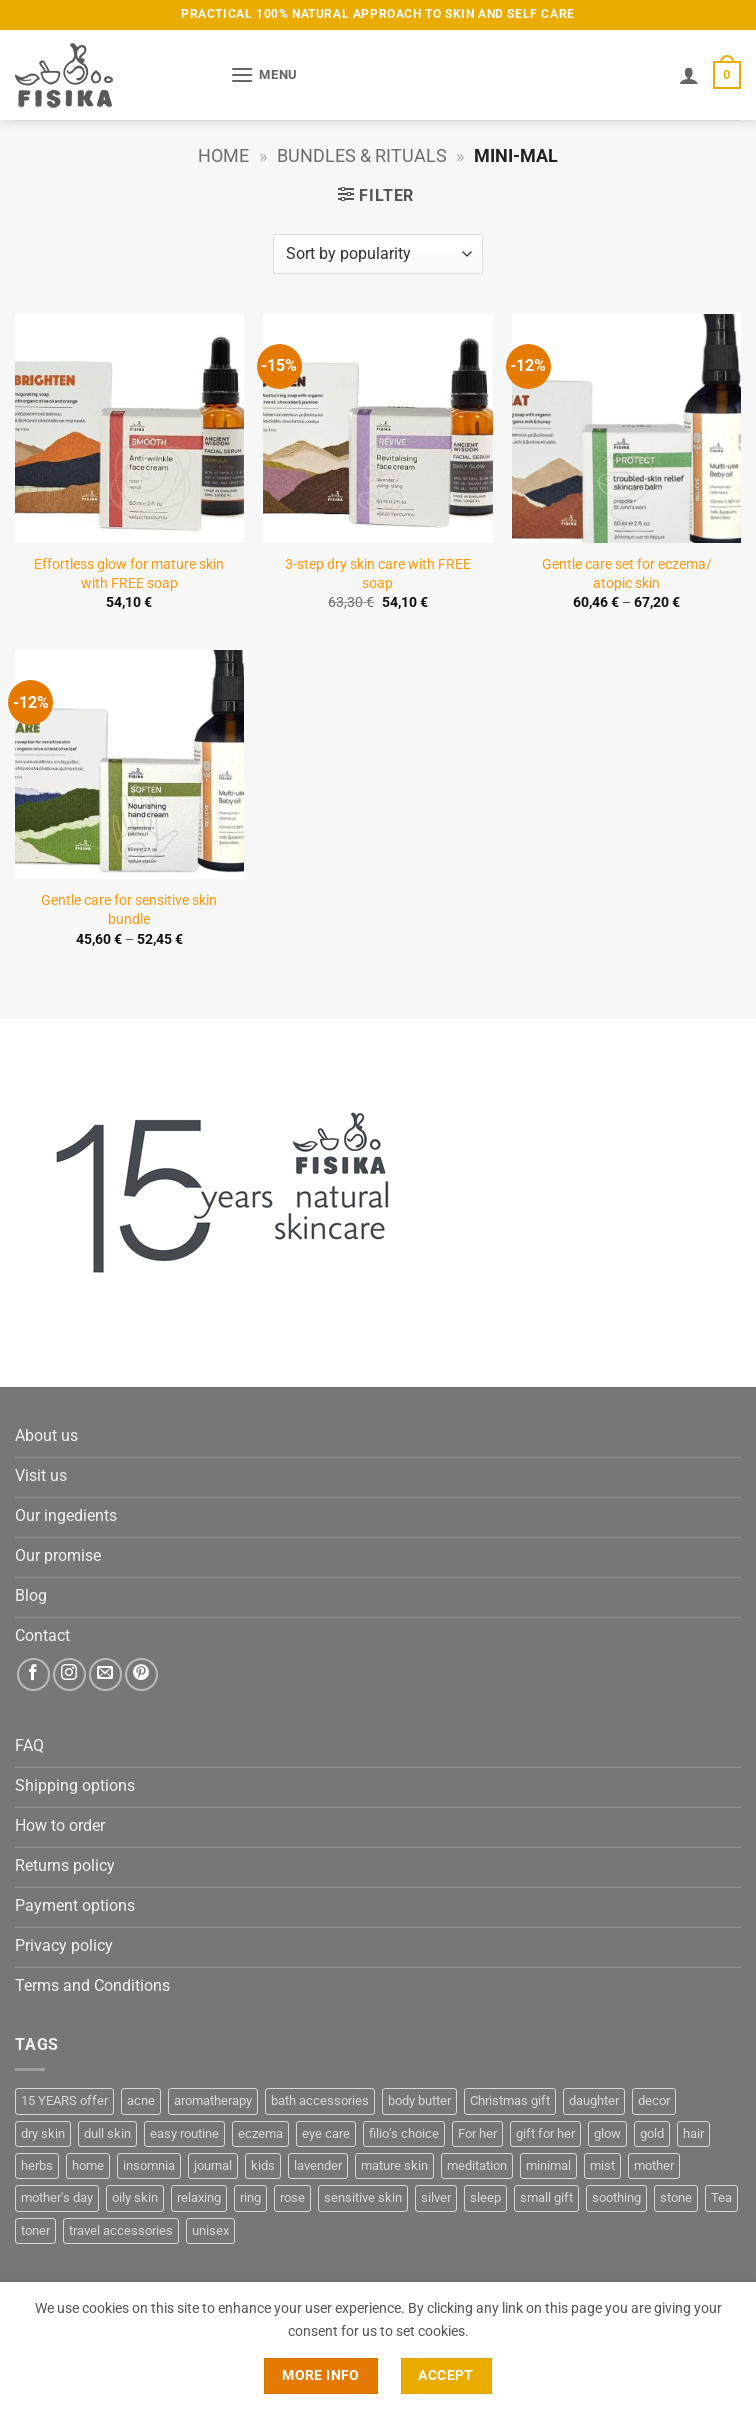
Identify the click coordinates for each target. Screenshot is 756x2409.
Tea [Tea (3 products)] (721, 2197)
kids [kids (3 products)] (263, 2165)
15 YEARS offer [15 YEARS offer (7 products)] (64, 2100)
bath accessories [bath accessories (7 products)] (320, 2100)
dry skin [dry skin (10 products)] (43, 2133)
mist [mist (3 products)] (602, 2165)
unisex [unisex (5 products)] (210, 2230)
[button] (264, 74)
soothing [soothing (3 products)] (616, 2197)
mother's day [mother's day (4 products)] (57, 2197)
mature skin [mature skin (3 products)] (394, 2165)
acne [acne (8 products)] (141, 2100)
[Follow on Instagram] (69, 1674)
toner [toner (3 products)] (35, 2230)
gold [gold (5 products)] (652, 2133)
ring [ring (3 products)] (250, 2197)
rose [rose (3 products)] (292, 2197)
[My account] (689, 75)
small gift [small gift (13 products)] (546, 2197)
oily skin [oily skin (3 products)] (135, 2197)
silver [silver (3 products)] (436, 2197)
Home (223, 155)
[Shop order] (378, 254)
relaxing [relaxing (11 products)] (199, 2197)
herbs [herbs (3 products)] (37, 2165)
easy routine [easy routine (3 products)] (184, 2133)
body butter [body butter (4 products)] (419, 2100)
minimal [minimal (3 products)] (548, 2165)
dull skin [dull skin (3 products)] (107, 2133)
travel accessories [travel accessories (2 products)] (121, 2230)
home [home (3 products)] (88, 2165)
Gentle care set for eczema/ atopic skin (627, 574)
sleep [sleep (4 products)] (485, 2197)
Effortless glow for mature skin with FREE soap (129, 574)
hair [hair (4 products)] (693, 2133)
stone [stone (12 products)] (676, 2197)
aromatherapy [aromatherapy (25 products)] (213, 2100)
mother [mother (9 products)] (654, 2165)
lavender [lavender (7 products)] (318, 2165)
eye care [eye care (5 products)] (326, 2133)
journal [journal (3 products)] (213, 2165)
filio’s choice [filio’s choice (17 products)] (404, 2133)
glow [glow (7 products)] (607, 2133)
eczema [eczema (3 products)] (260, 2133)
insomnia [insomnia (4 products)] (149, 2165)
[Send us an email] (105, 1674)
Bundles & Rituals (362, 155)
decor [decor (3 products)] (654, 2100)
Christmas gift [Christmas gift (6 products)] (510, 2100)
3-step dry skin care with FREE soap (378, 574)
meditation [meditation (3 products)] (477, 2165)
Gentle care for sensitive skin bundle (129, 910)
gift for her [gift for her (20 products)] (545, 2133)
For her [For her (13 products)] (477, 2133)
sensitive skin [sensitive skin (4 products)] (363, 2197)
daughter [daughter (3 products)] (594, 2100)
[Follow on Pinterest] (141, 1674)
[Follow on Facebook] (33, 1674)
